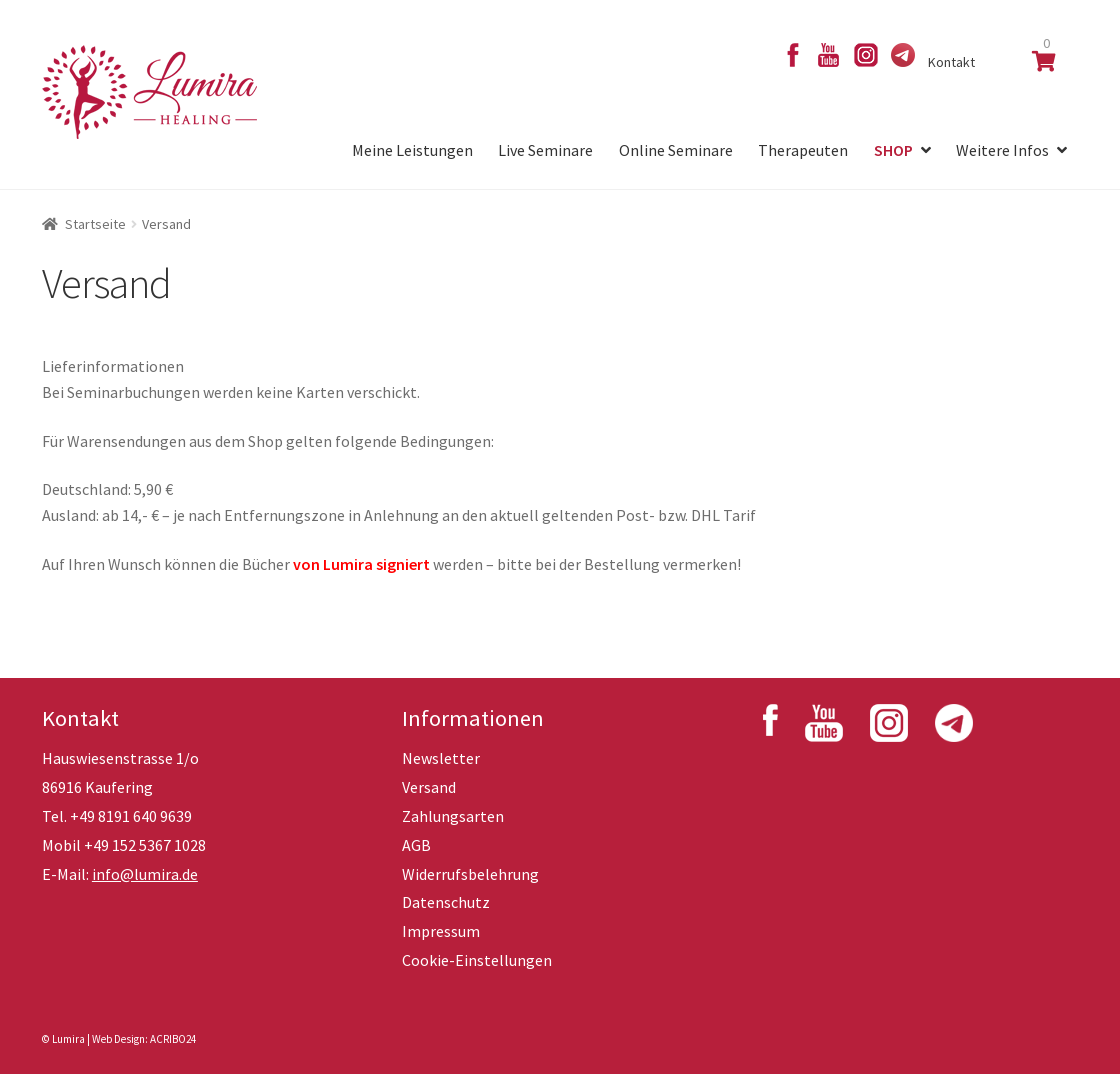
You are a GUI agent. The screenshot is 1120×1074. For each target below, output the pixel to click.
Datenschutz (446, 902)
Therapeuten (803, 150)
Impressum (441, 931)
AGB (416, 845)
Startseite (95, 224)
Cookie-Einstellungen (477, 960)
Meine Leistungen (412, 150)
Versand (429, 787)
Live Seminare (545, 150)
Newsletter (441, 758)
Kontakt (951, 62)
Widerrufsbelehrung (470, 874)
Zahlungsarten (453, 816)
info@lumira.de (145, 874)
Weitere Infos (1002, 150)
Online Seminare (676, 150)
